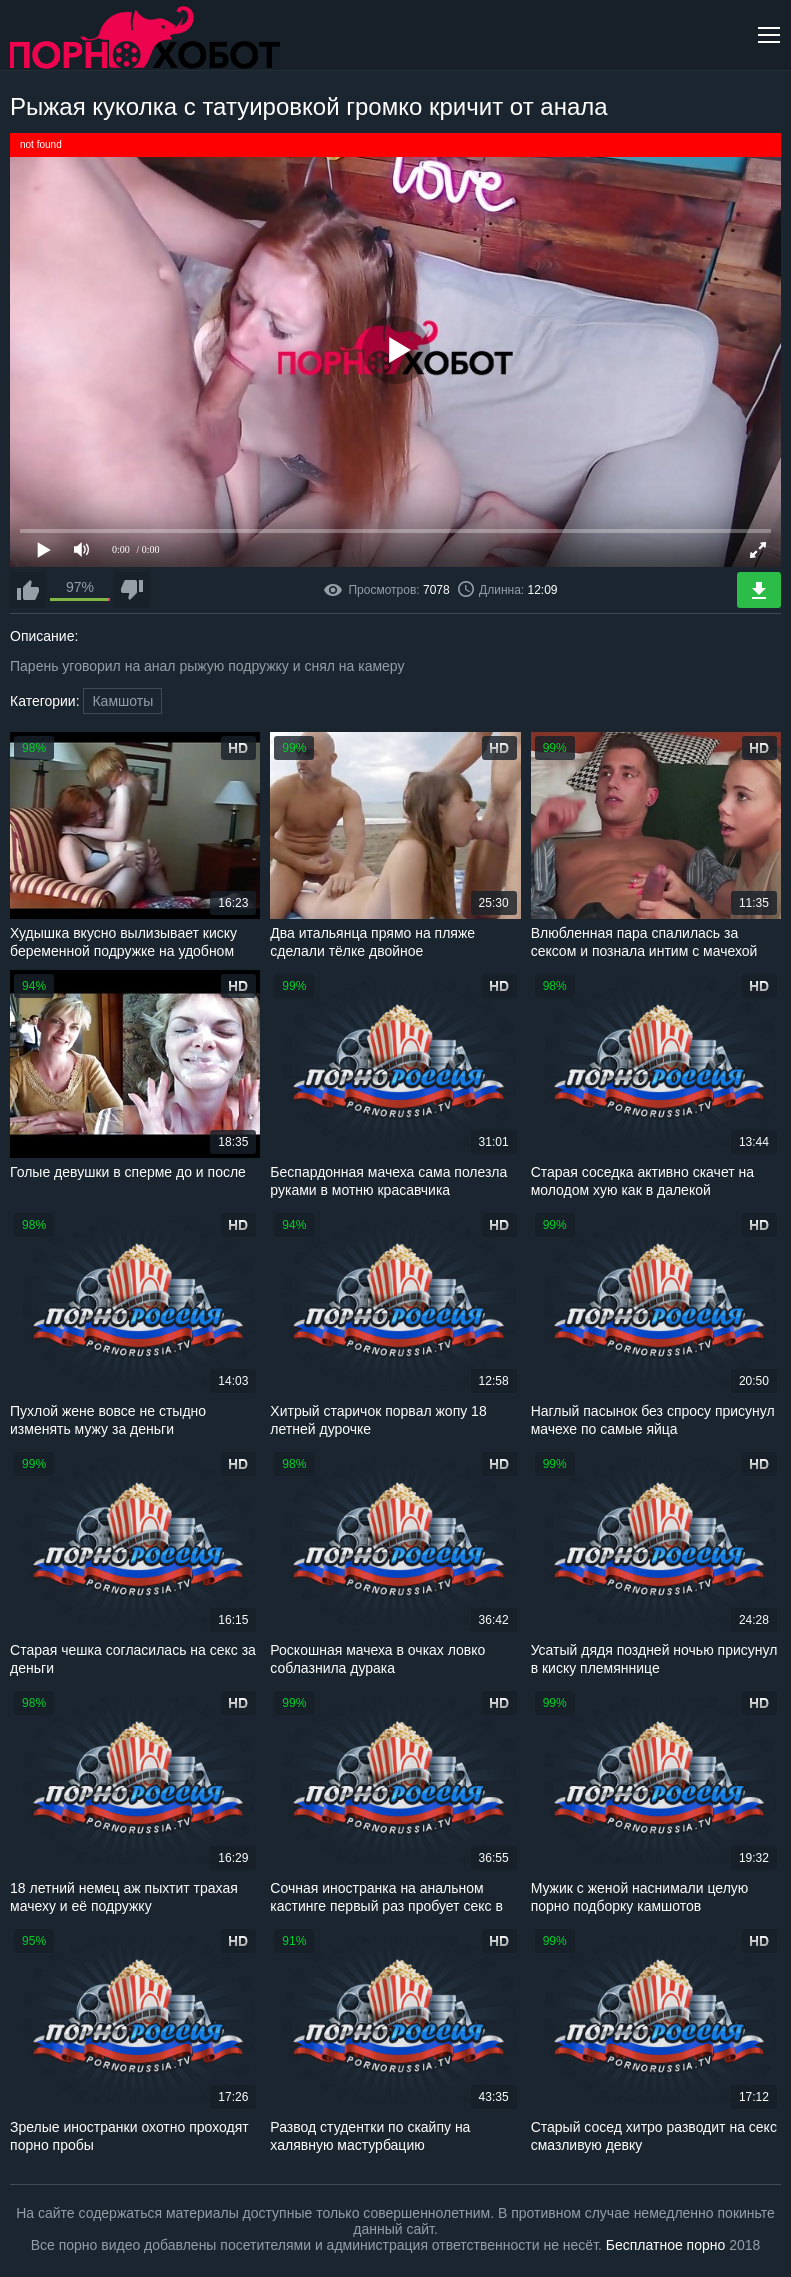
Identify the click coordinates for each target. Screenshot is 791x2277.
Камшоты (122, 701)
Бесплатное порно (665, 2245)
